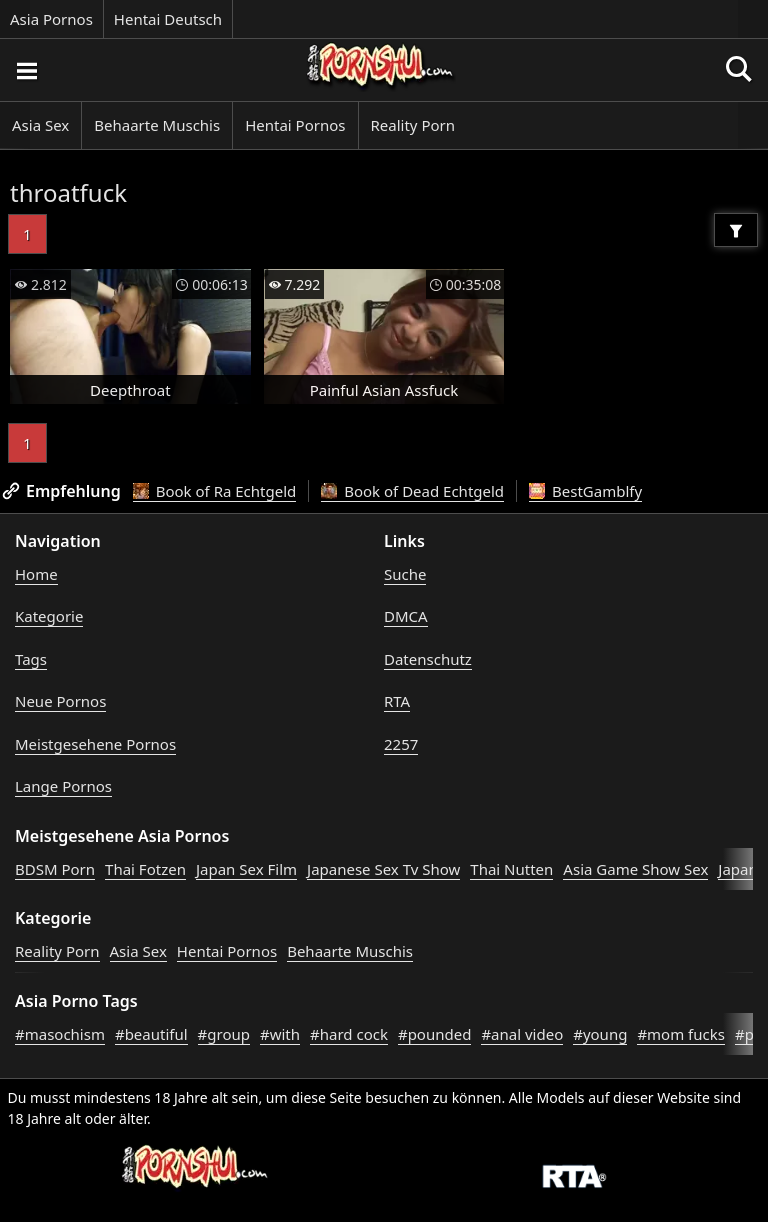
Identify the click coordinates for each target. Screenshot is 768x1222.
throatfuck (68, 192)
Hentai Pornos (295, 125)
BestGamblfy (585, 491)
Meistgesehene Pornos (95, 744)
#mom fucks (681, 1034)
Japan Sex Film (246, 869)
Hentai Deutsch (168, 19)
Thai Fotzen (145, 869)
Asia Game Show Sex (635, 869)
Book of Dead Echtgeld (412, 491)
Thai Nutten (511, 869)
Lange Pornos (63, 786)
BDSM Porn (55, 869)
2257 (401, 744)
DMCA (406, 616)
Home (36, 574)
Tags (31, 659)
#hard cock (349, 1034)
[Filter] (736, 230)
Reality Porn (413, 125)
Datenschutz (428, 659)
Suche (405, 574)
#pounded (434, 1034)
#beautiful (151, 1034)
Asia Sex (40, 125)
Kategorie (49, 616)
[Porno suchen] (26, 70)
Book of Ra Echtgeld (215, 491)
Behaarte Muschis (157, 125)
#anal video (522, 1034)
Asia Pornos (51, 19)
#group (224, 1034)
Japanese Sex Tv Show (383, 869)
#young (600, 1034)
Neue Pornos (60, 701)
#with (280, 1034)
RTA (397, 701)
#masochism (60, 1034)
